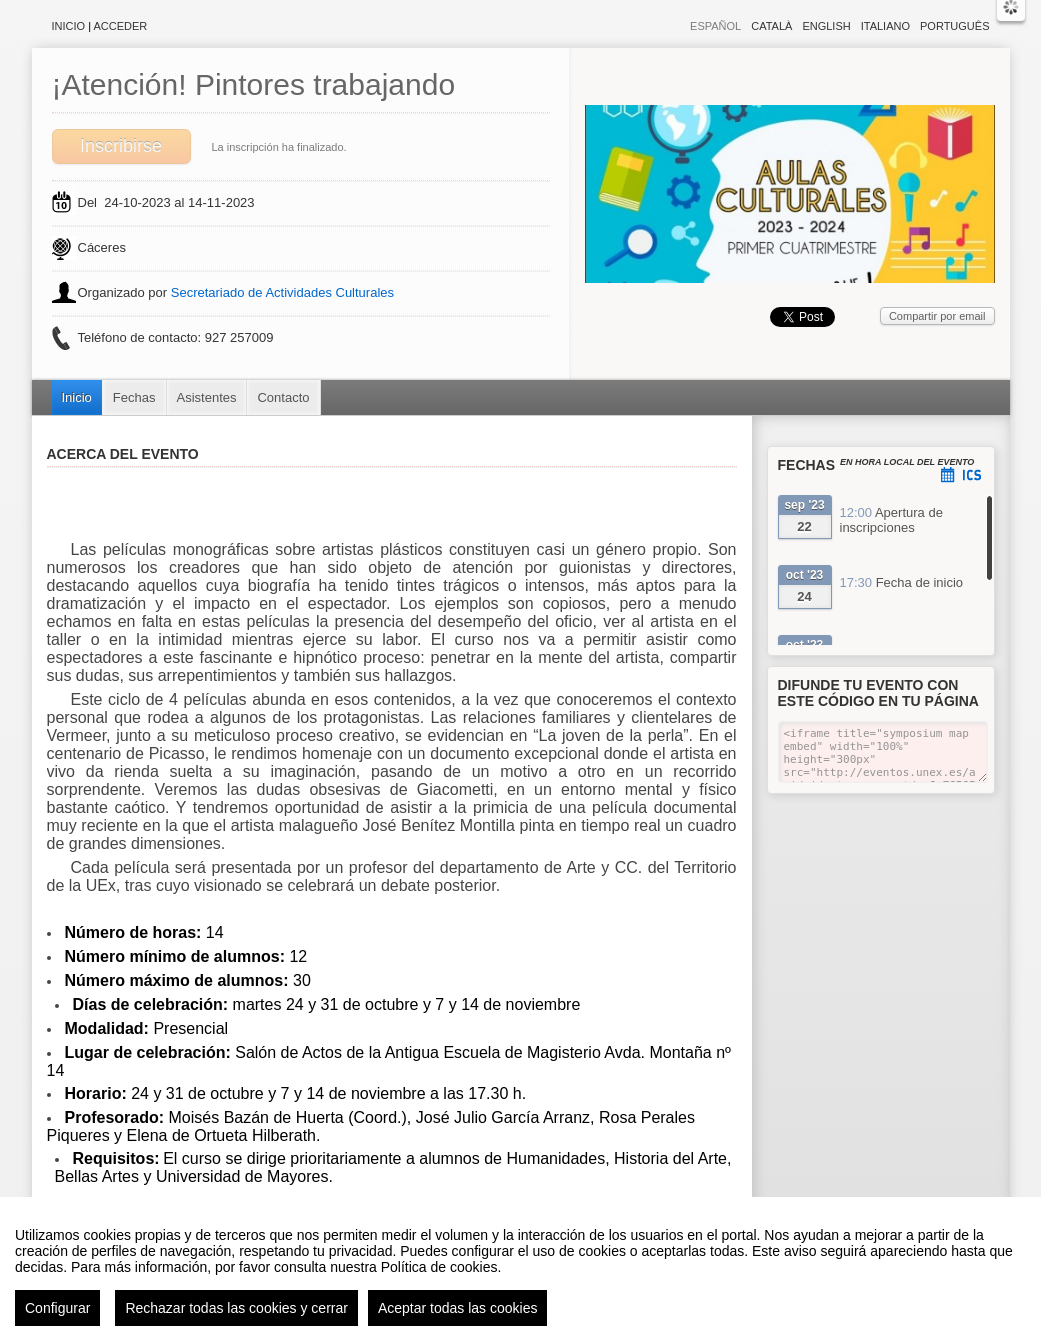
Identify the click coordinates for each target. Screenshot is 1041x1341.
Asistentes (207, 397)
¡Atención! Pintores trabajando (254, 84)
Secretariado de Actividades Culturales (282, 292)
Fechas (134, 397)
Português (954, 26)
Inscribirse (121, 146)
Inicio (69, 26)
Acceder (121, 26)
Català (771, 26)
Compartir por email (937, 316)
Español (715, 26)
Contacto (283, 397)
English (826, 26)
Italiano (885, 26)
